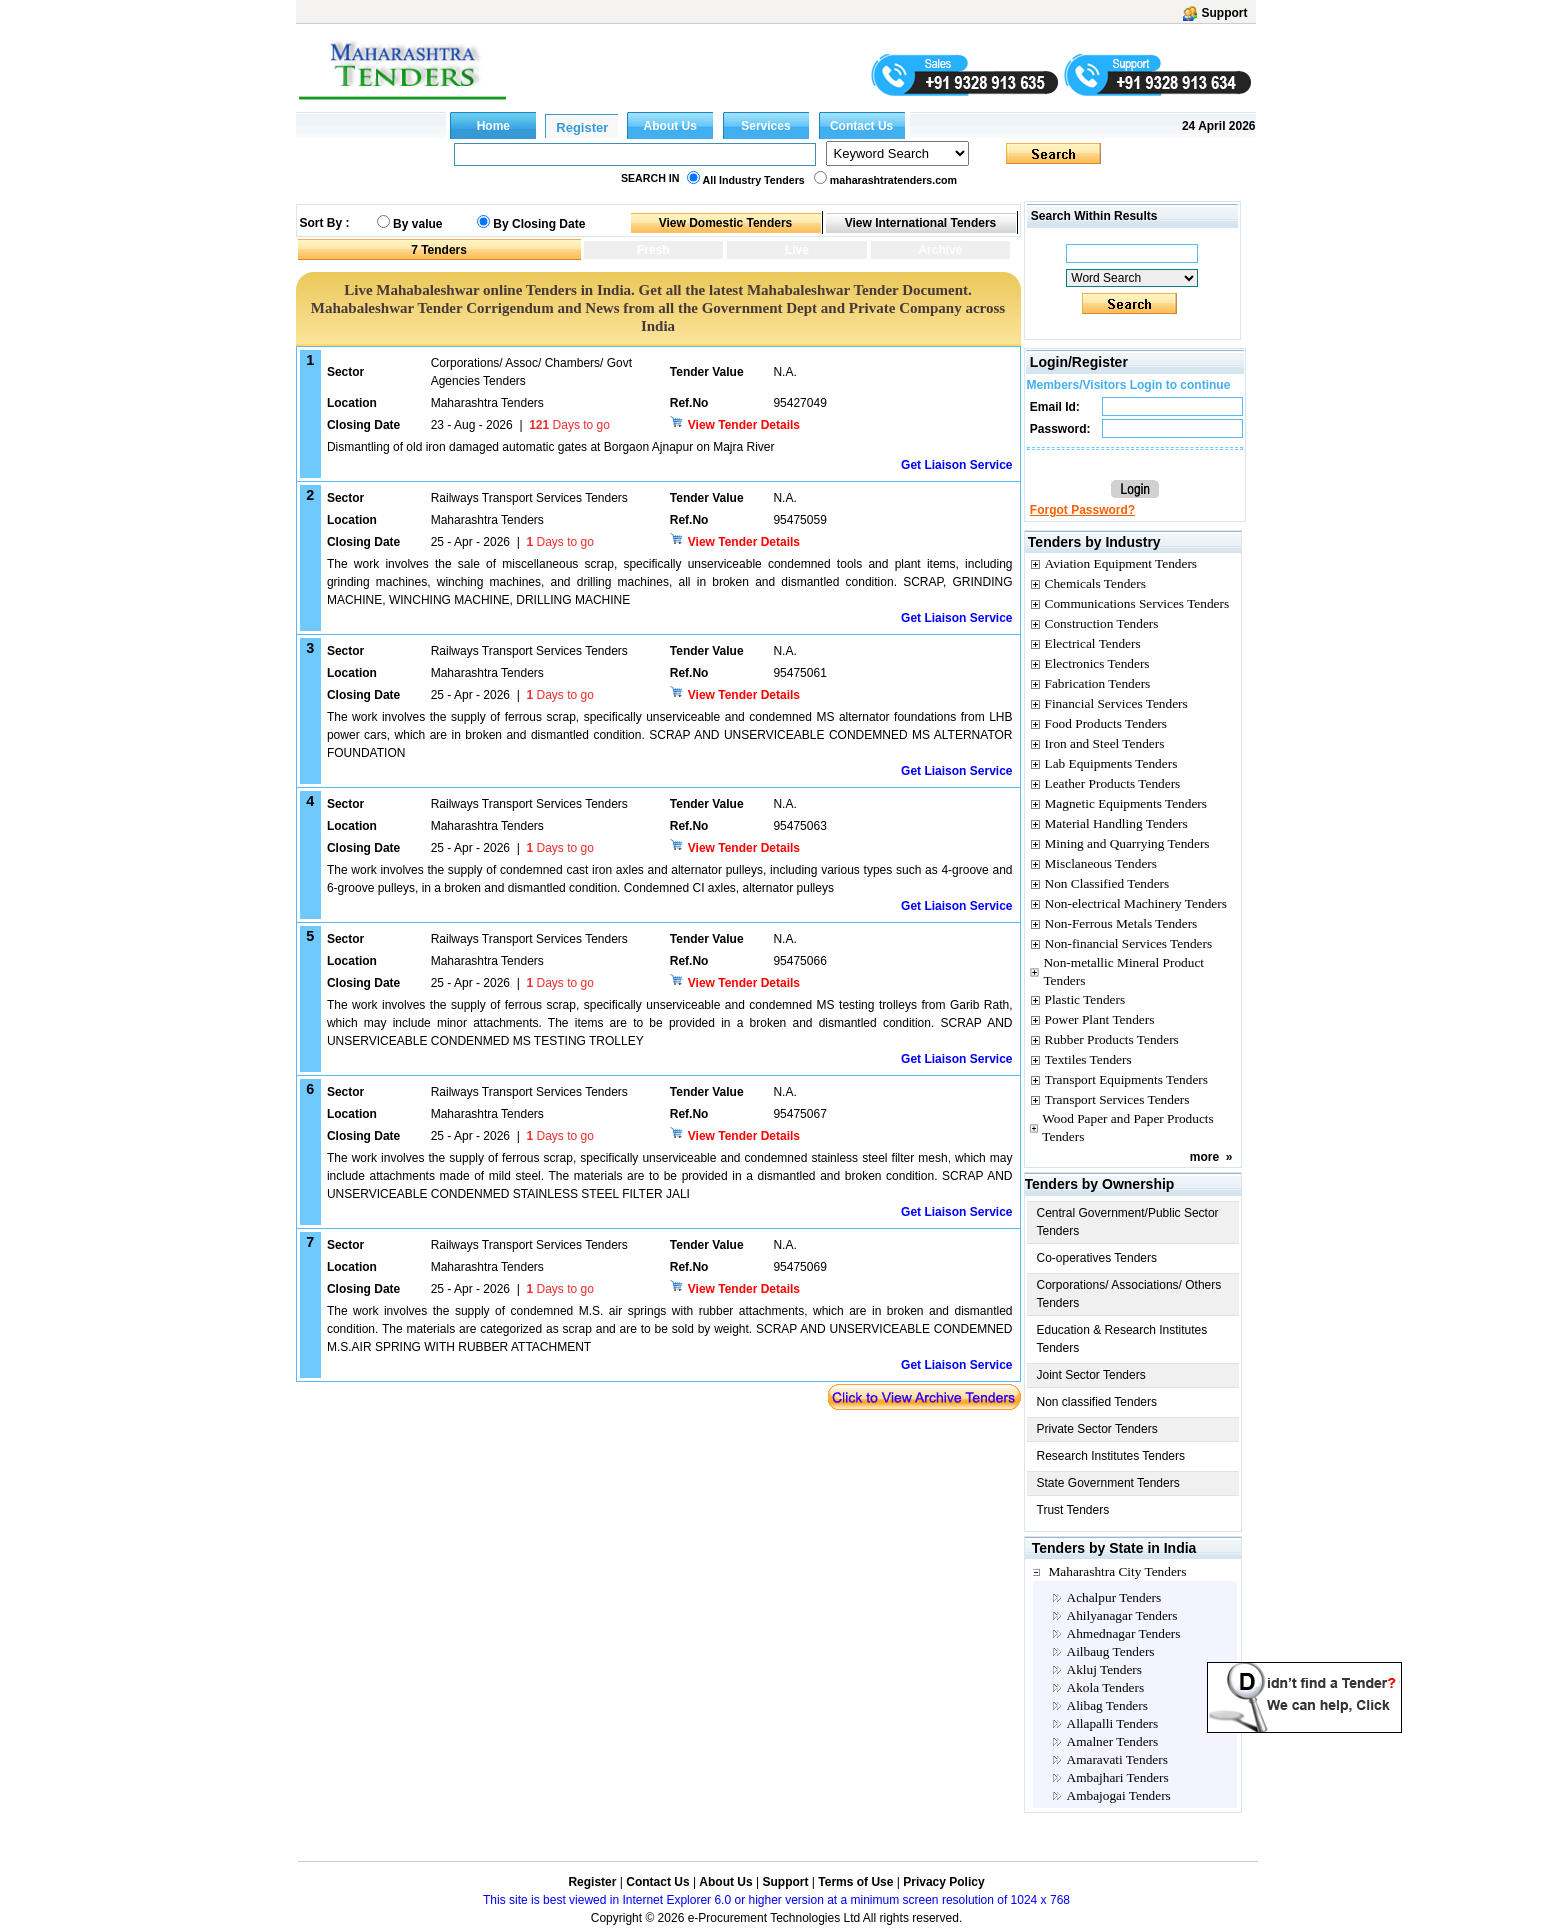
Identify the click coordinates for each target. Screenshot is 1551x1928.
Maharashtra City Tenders (1118, 1571)
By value (417, 224)
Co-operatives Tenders (1097, 1258)
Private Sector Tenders (1097, 1429)
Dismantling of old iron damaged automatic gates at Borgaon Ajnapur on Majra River (551, 447)
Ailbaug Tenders (1111, 1651)
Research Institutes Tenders (1111, 1456)
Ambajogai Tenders (1119, 1795)
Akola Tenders (1106, 1687)
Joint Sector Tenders (1091, 1375)
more (1204, 1157)
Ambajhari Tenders (1118, 1777)
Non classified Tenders (1097, 1402)
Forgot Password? (1082, 510)
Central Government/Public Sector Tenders (1128, 1222)
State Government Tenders (1108, 1483)
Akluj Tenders (1104, 1669)
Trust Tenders (1073, 1510)
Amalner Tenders (1113, 1741)
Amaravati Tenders (1117, 1759)
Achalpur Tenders (1114, 1597)
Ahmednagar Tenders (1124, 1633)
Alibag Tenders (1107, 1705)
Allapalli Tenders (1113, 1723)
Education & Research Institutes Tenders (1122, 1339)
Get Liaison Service (956, 465)
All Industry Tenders (754, 180)
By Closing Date (539, 224)
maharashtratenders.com (893, 180)
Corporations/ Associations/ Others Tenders (1129, 1294)
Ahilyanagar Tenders (1122, 1615)
